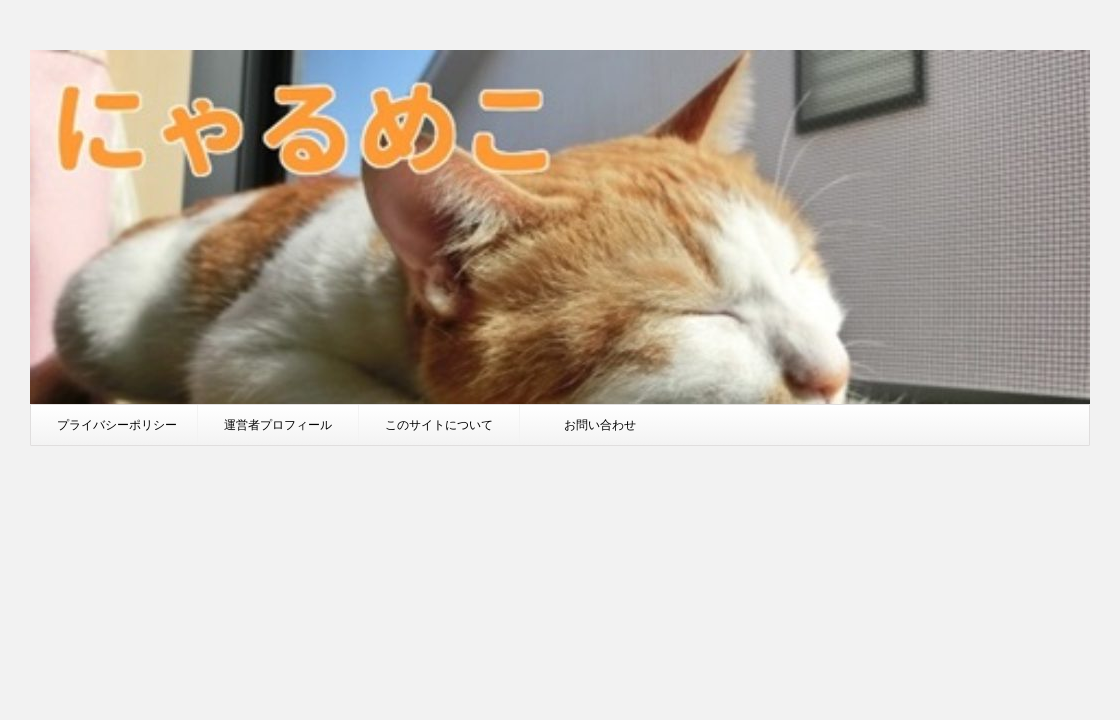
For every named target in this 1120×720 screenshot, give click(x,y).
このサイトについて (439, 424)
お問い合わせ (600, 424)
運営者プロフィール (278, 424)
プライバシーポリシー (117, 424)
